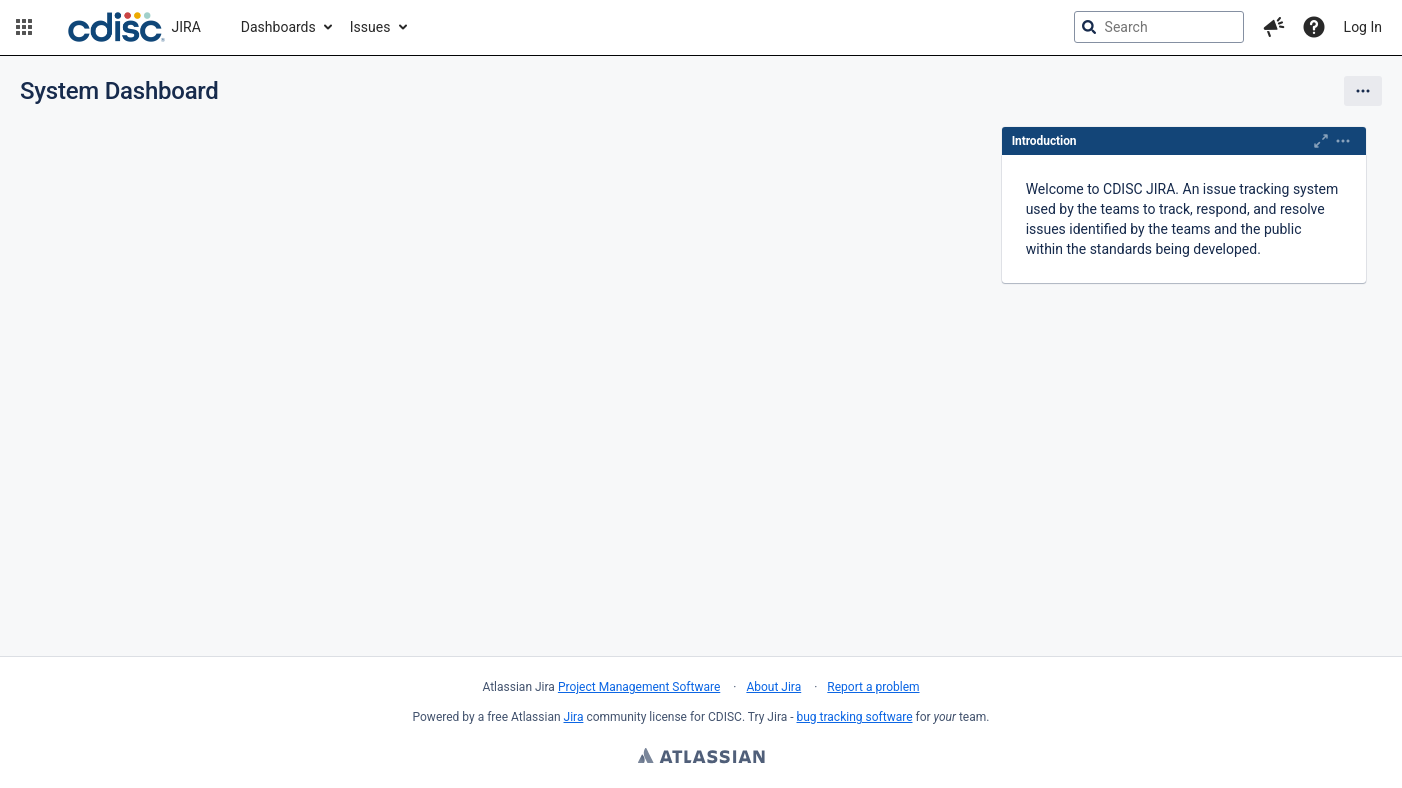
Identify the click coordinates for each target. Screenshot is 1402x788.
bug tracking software (855, 717)
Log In (1363, 27)
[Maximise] (1321, 141)
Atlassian (701, 758)
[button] (24, 27)
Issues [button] (370, 27)
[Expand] (1343, 141)
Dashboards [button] (278, 27)
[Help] (1314, 27)
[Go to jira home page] (134, 27)
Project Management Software (639, 687)
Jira (574, 717)
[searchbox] (1159, 27)
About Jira (773, 687)
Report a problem (873, 687)
